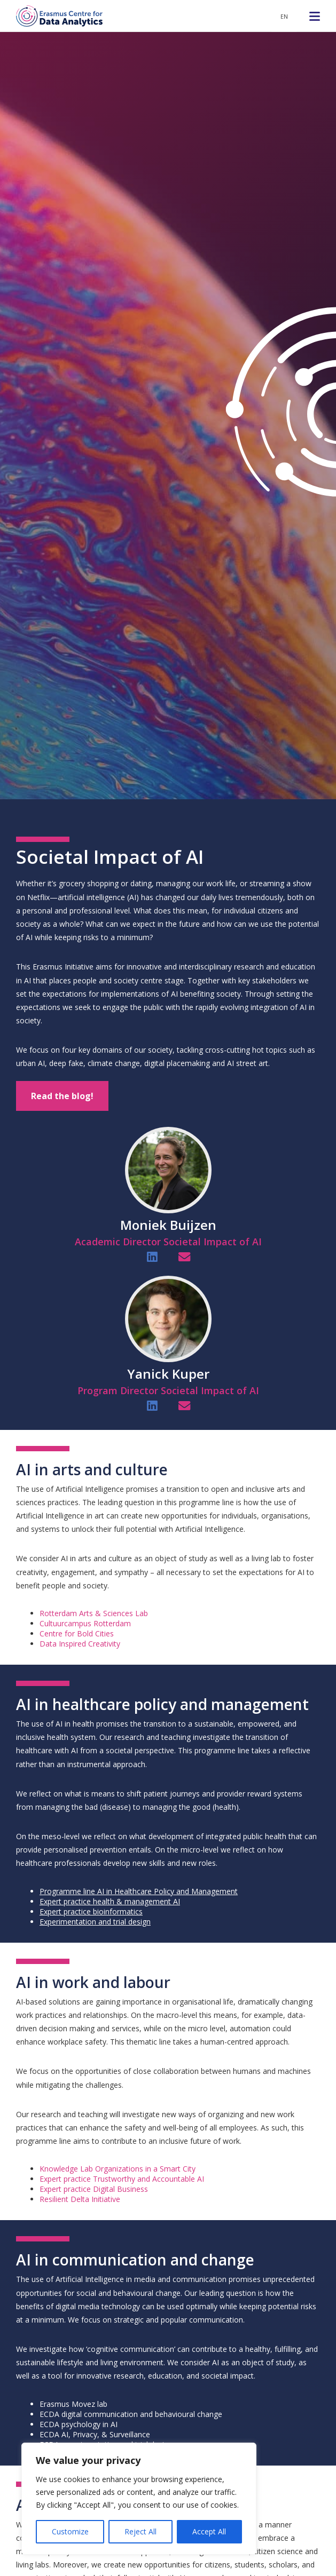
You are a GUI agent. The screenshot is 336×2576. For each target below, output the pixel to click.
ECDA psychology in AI (79, 2424)
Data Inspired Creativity (80, 1644)
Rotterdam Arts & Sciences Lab (94, 1613)
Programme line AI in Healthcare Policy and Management (139, 1891)
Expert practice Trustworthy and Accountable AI (122, 2179)
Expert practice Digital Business (94, 2189)
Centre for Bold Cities (77, 1633)
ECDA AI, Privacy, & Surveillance (95, 2434)
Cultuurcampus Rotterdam (85, 1623)
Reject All (140, 2531)
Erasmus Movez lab (73, 2404)
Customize (70, 2531)
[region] (138, 2499)
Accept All (209, 2531)
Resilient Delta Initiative (80, 2199)
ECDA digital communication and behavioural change (131, 2414)
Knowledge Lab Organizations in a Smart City (118, 2169)
